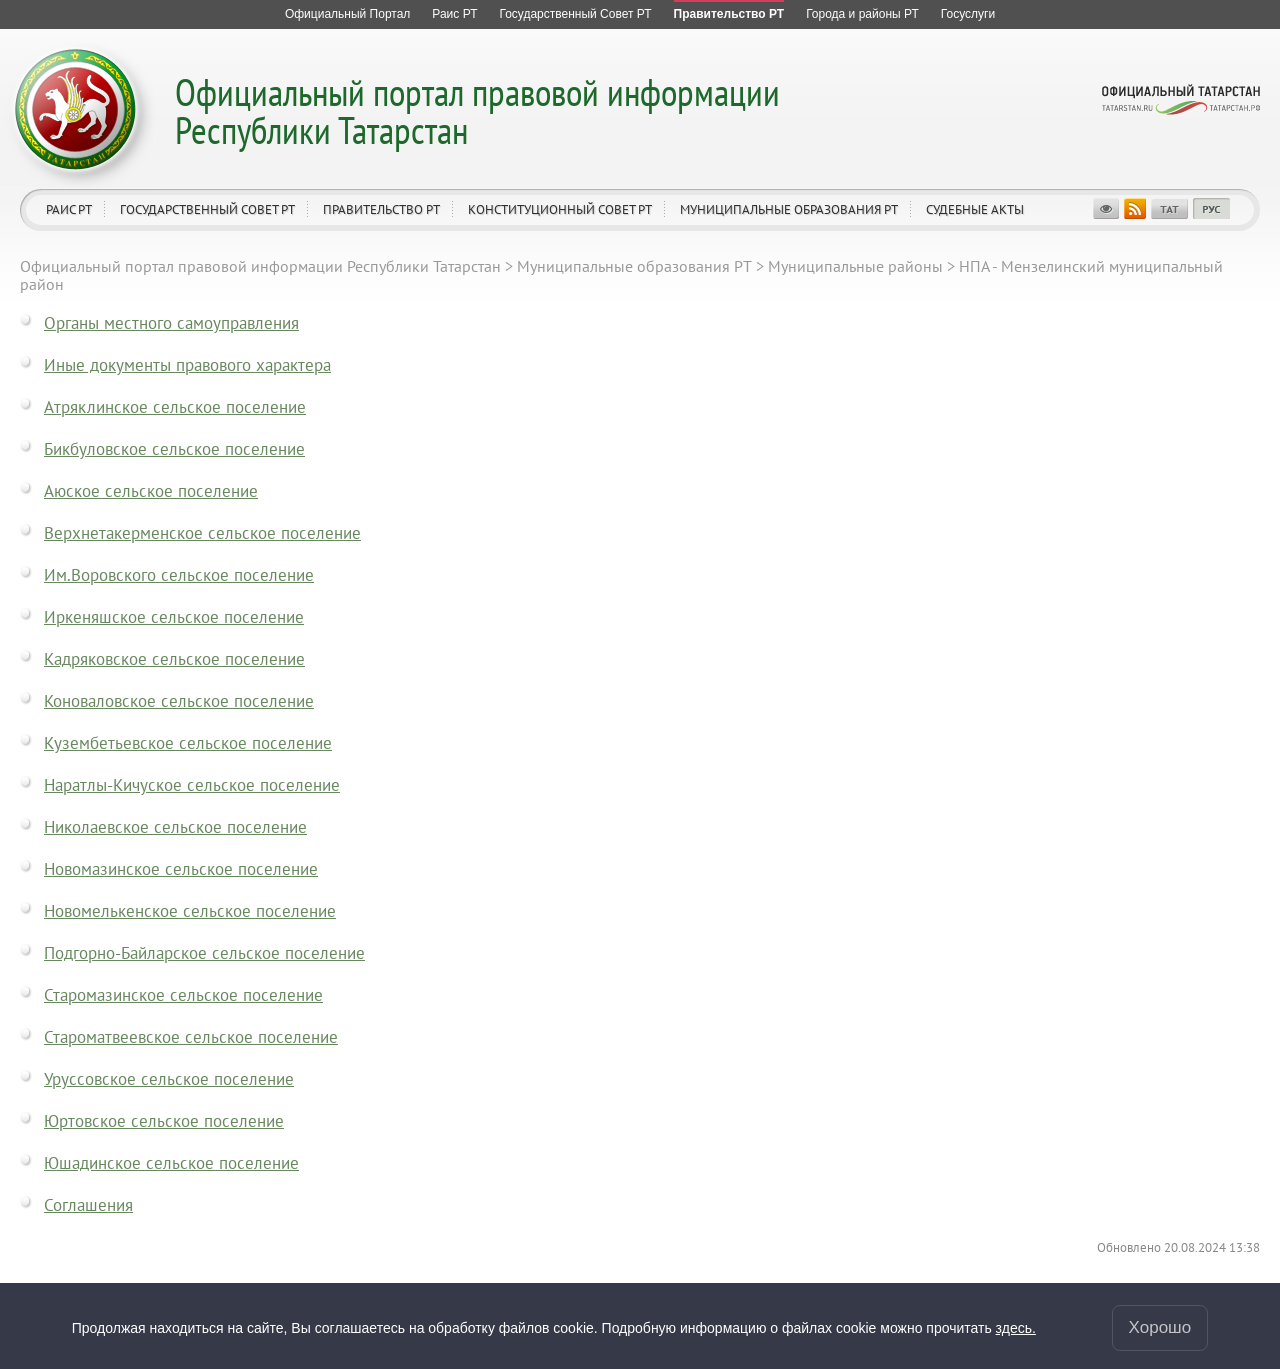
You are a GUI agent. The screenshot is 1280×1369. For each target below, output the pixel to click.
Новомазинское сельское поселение (181, 869)
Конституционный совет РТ (560, 209)
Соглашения (88, 1205)
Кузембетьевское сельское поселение (188, 743)
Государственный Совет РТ (207, 209)
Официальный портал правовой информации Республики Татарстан (477, 110)
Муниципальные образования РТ (789, 209)
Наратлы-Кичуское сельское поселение (192, 785)
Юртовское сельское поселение (164, 1121)
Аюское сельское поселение (151, 491)
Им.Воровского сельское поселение (179, 575)
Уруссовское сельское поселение (169, 1079)
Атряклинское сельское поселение (175, 407)
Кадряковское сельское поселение (174, 659)
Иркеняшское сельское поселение (174, 617)
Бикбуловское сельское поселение (174, 449)
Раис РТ (69, 209)
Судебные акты (975, 209)
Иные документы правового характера (187, 365)
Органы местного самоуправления (171, 323)
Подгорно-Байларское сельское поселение (204, 953)
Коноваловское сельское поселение (179, 701)
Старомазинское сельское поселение (183, 995)
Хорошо (1160, 1327)
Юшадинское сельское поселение (171, 1163)
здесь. (1016, 1328)
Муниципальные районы (855, 266)
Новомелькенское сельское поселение (190, 911)
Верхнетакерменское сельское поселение (202, 533)
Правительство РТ (381, 209)
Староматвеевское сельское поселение (191, 1037)
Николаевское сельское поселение (175, 827)
